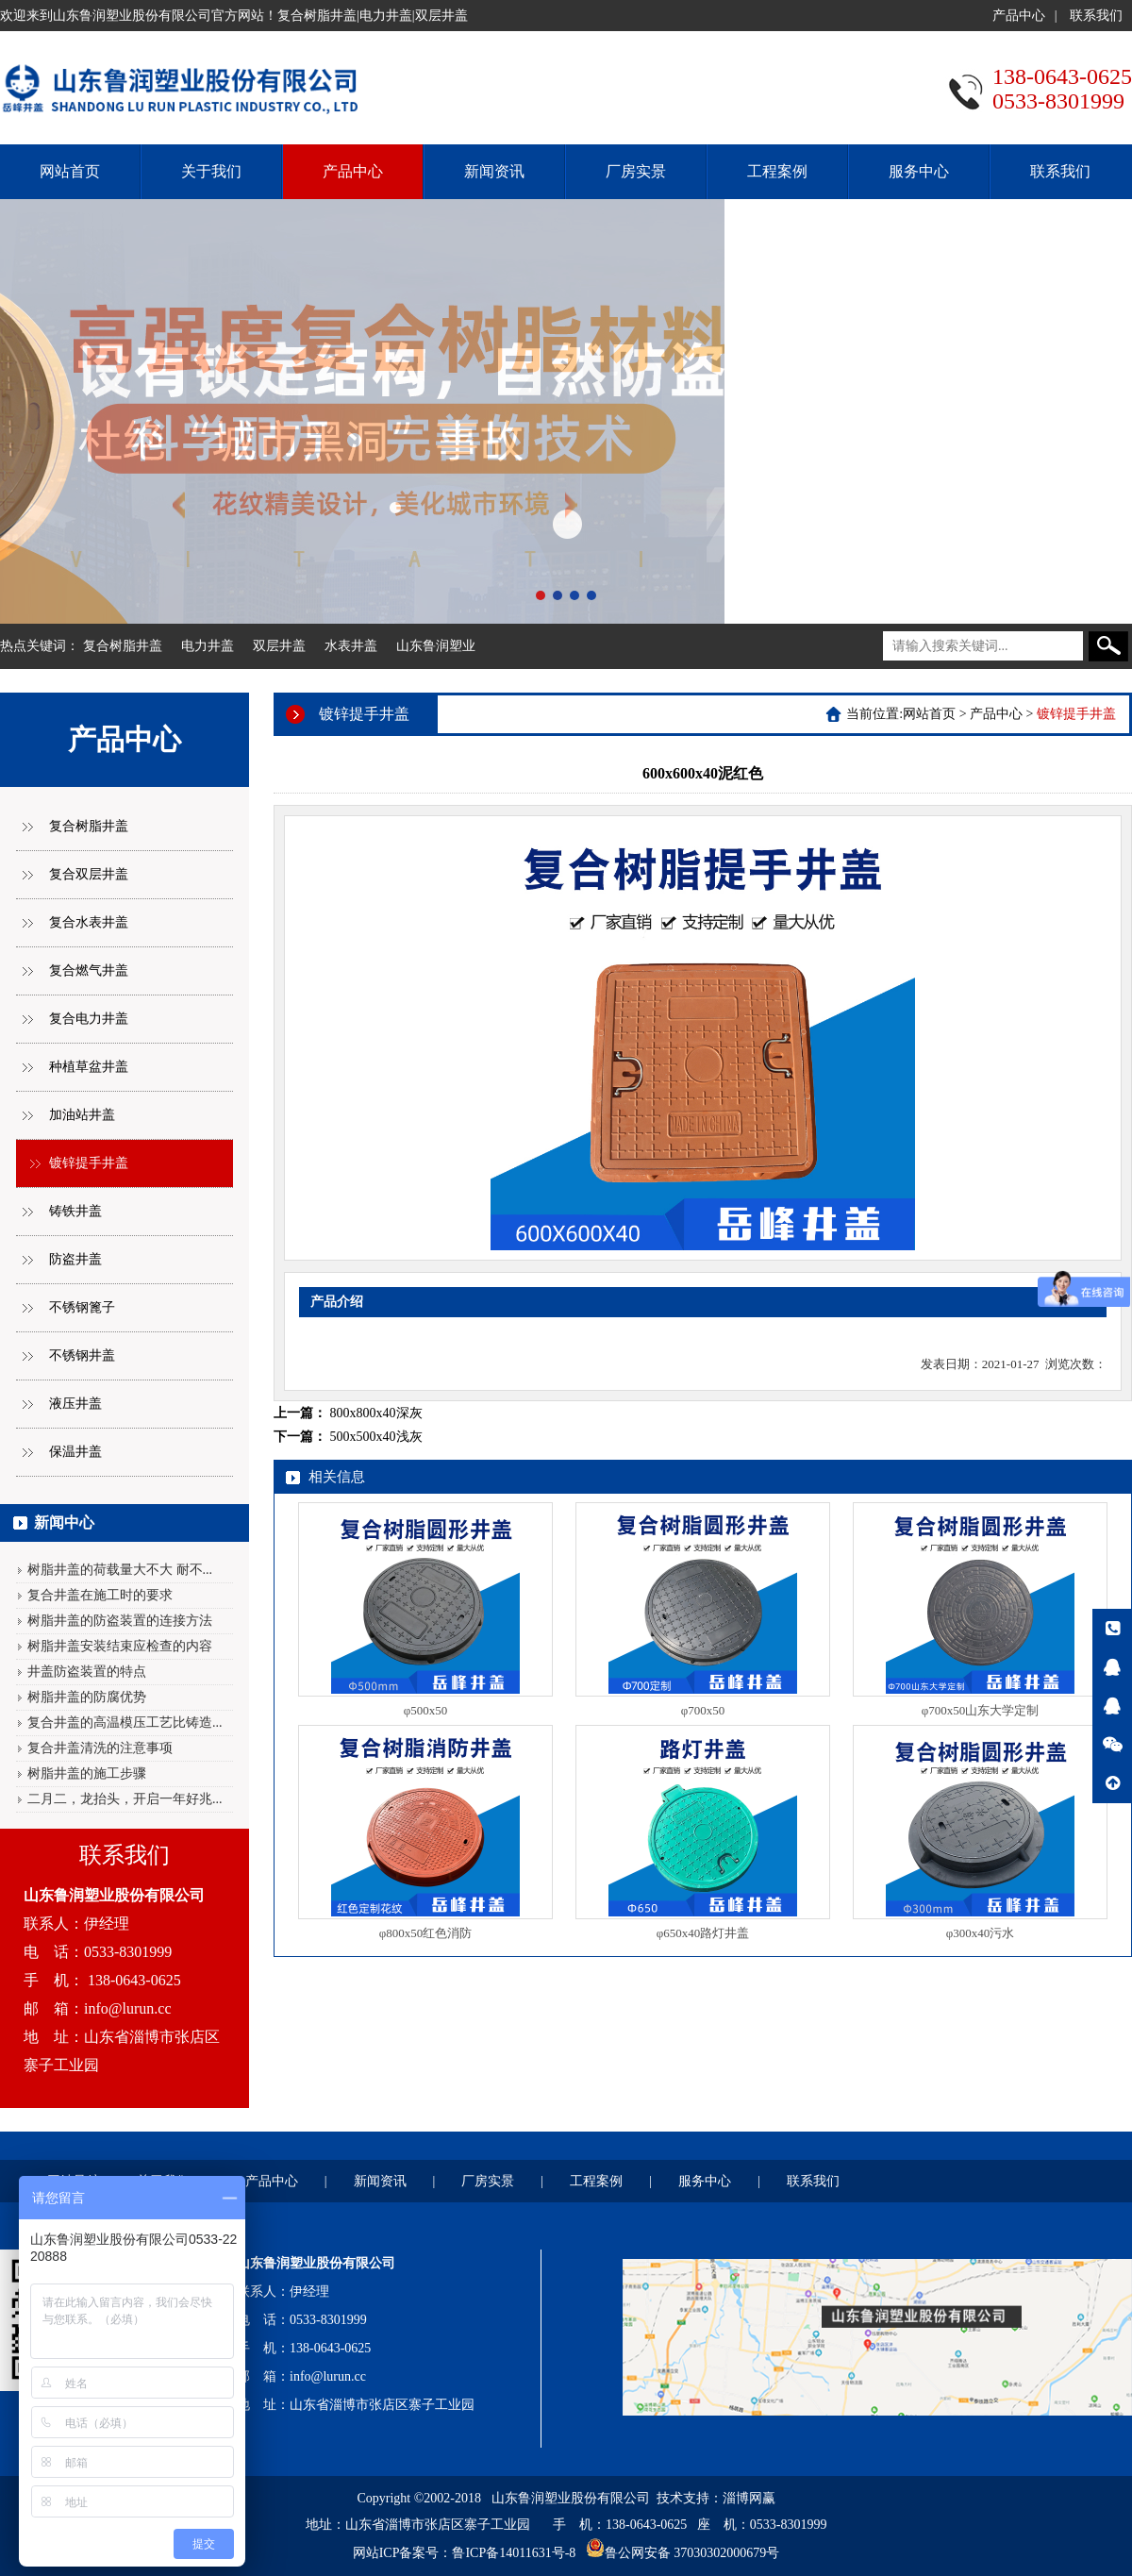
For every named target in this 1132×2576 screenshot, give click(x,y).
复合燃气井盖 (88, 970)
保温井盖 (75, 1452)
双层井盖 (279, 646)
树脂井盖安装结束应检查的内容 (119, 1646)
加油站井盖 (82, 1115)
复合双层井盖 (88, 874)
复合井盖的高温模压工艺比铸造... (125, 1722)
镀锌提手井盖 (88, 1163)
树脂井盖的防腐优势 (86, 1697)
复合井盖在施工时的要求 (100, 1595)
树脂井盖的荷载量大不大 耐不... (119, 1570)
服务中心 (919, 171)
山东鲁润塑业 (435, 646)
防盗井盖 (75, 1259)
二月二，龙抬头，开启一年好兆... (125, 1799)
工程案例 (777, 171)
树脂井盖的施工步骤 (86, 1773)
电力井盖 (207, 646)
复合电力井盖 (88, 1019)
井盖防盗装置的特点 (86, 1671)
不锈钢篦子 (82, 1307)
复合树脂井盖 (122, 646)
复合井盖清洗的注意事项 (100, 1748)
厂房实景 (636, 171)
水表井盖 (351, 646)
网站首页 (70, 171)
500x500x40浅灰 (376, 1437)
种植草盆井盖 (88, 1067)
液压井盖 (75, 1404)
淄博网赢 (749, 2498)
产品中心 (1018, 15)
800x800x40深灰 (376, 1413)
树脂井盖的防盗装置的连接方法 (119, 1621)
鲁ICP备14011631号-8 (513, 2553)
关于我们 (211, 171)
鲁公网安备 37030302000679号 (692, 2553)
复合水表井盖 (88, 922)
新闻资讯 (494, 171)
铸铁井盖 (75, 1211)
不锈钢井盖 (82, 1355)
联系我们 (1096, 15)
